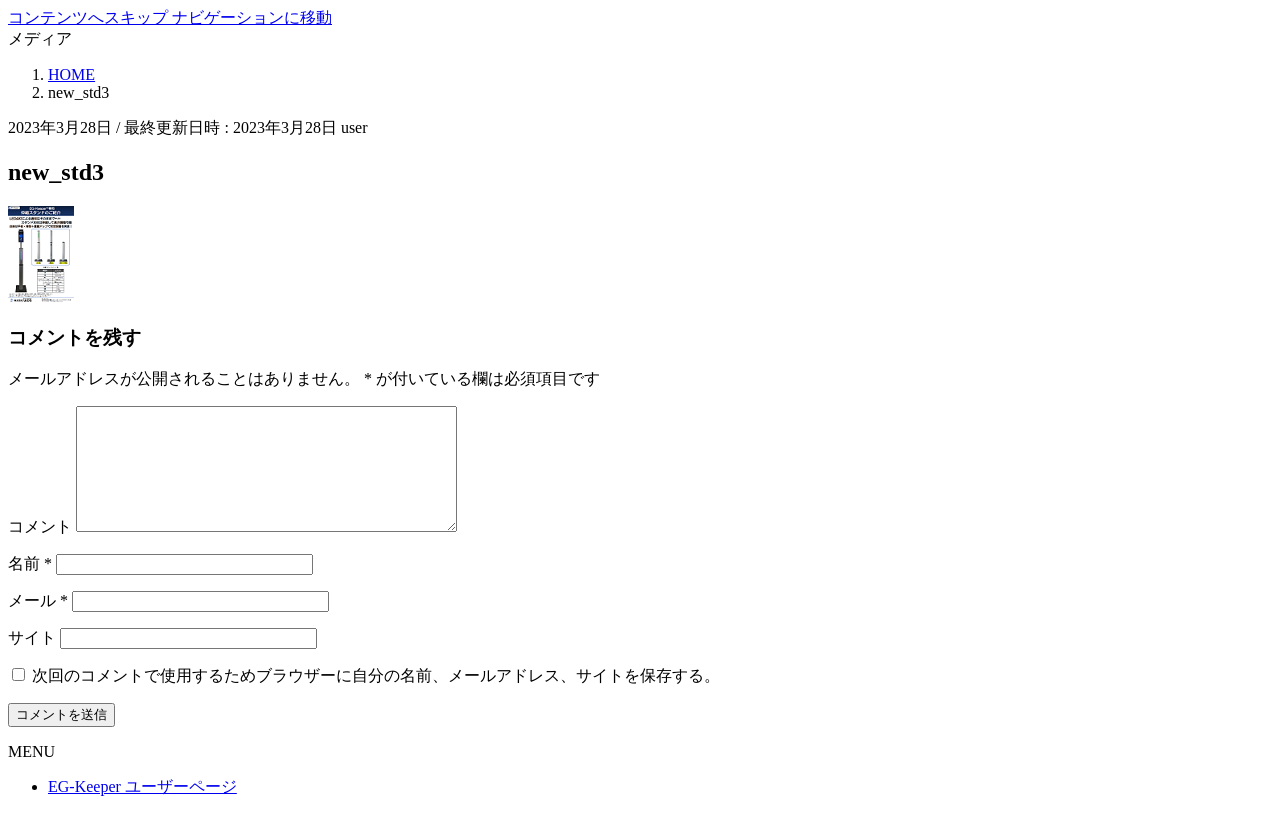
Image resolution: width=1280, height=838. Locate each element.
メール (38, 624)
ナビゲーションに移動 (252, 17)
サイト (32, 661)
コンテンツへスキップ (90, 17)
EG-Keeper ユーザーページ (142, 810)
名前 (30, 587)
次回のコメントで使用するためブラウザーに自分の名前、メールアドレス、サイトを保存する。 (376, 699)
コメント (40, 550)
